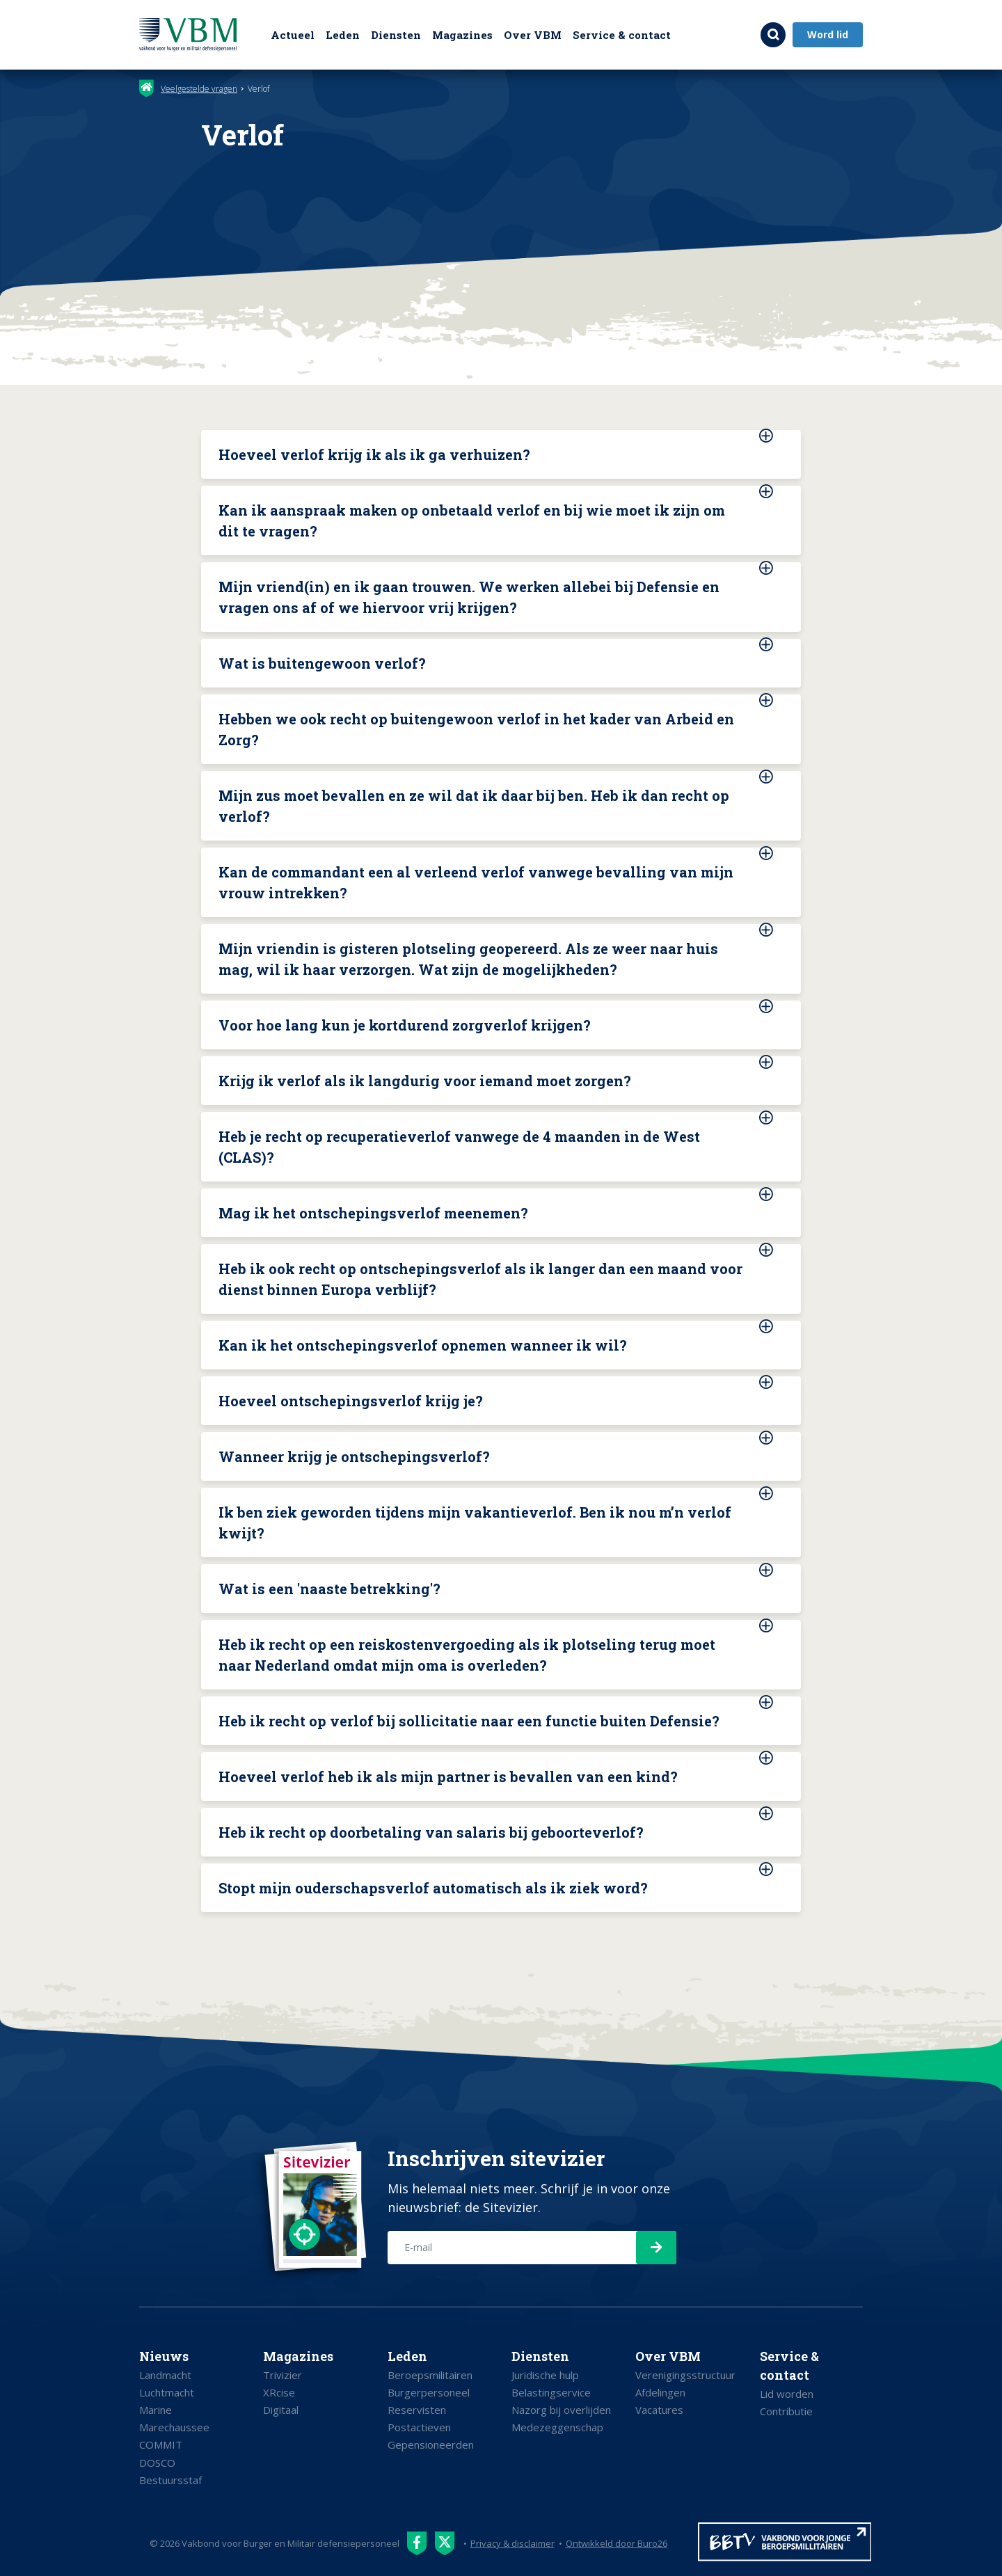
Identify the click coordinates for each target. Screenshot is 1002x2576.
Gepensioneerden (431, 2444)
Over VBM (533, 35)
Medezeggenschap (557, 2427)
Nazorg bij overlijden (561, 2410)
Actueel (293, 35)
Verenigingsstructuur (685, 2375)
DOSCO (157, 2463)
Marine (155, 2410)
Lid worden (786, 2394)
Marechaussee (174, 2427)
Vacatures (659, 2410)
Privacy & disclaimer (512, 2543)
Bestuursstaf (170, 2480)
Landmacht (165, 2375)
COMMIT (160, 2444)
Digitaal (281, 2410)
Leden (343, 35)
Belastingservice (551, 2392)
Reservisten (417, 2410)
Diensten (396, 35)
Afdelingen (660, 2392)
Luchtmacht (166, 2392)
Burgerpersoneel (429, 2392)
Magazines (462, 35)
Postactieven (419, 2427)
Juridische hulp (545, 2375)
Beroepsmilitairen (430, 2375)
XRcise (279, 2392)
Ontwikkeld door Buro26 (616, 2543)
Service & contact (622, 35)
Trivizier (282, 2375)
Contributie (786, 2411)
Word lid (827, 34)
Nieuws (164, 2356)
